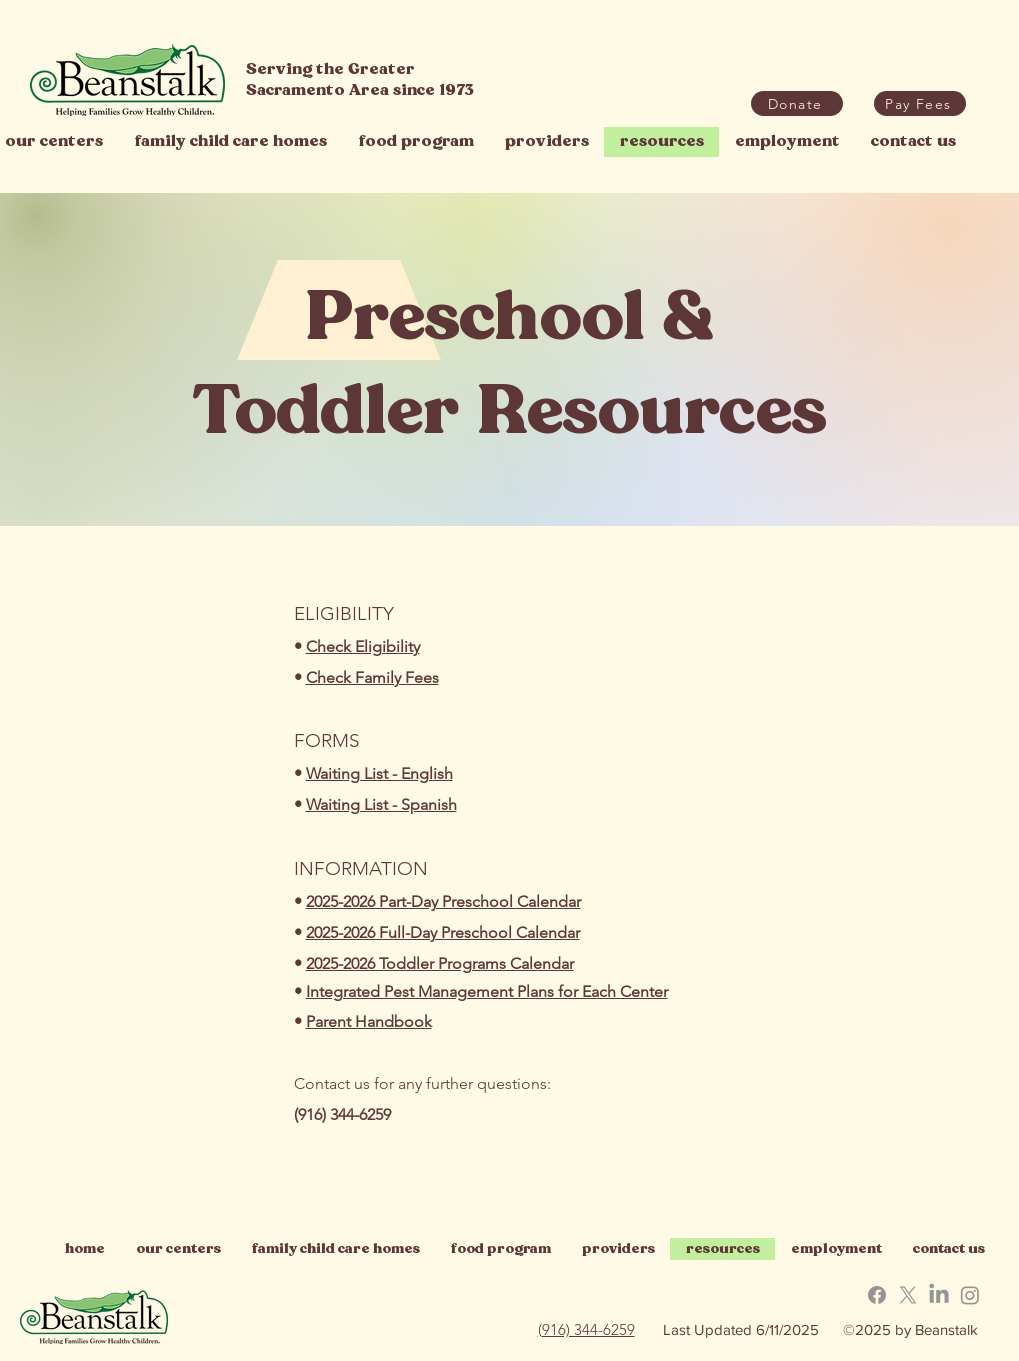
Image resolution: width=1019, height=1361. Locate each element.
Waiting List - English (379, 773)
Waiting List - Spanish (381, 804)
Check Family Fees (372, 677)
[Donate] (797, 103)
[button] (920, 103)
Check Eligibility (363, 646)
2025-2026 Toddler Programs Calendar (440, 963)
